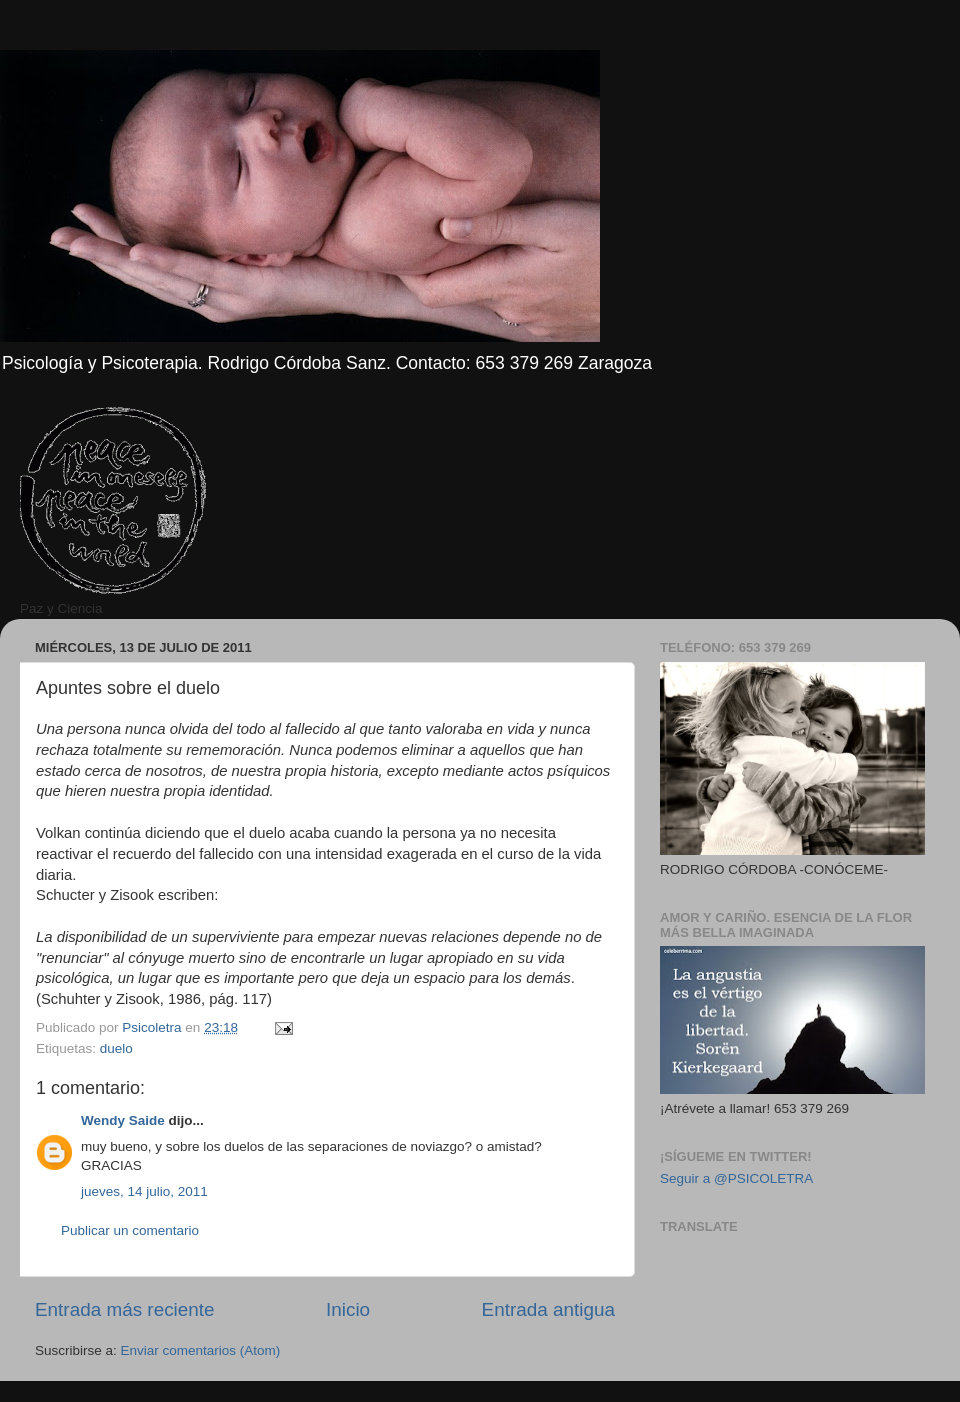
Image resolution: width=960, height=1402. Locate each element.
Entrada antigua (548, 1309)
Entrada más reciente (125, 1309)
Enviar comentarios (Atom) (201, 1350)
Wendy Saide (123, 1120)
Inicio (348, 1309)
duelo (116, 1048)
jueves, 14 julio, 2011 (144, 1191)
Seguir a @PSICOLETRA (736, 1178)
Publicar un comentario (130, 1230)
